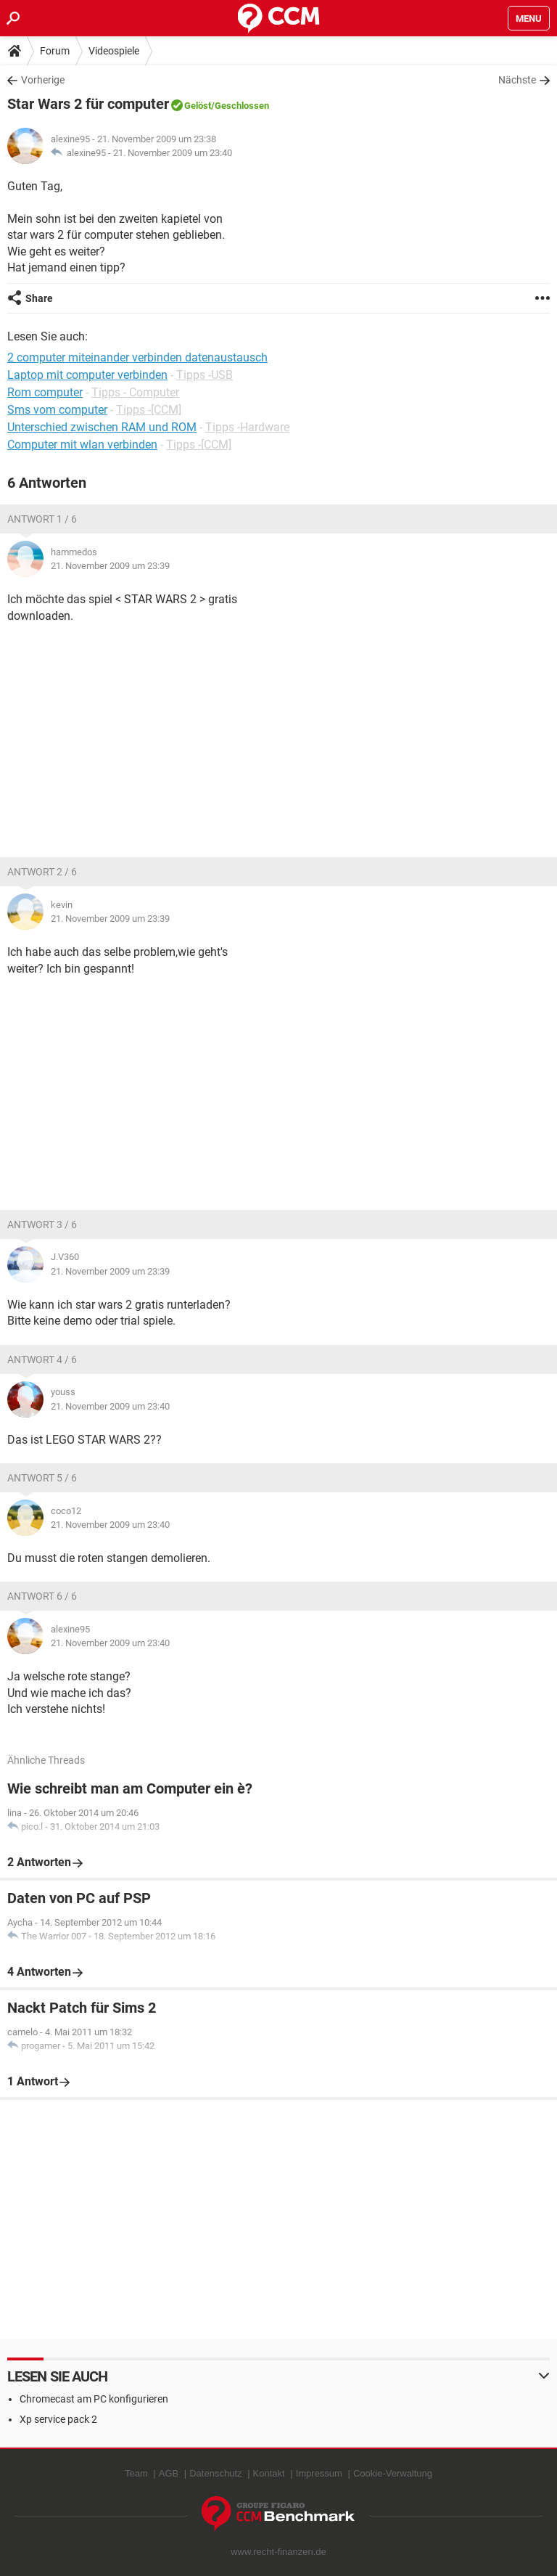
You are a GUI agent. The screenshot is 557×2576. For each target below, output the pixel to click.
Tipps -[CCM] (148, 410)
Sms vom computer (57, 410)
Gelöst (197, 105)
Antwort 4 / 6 (42, 1359)
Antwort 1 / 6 (42, 519)
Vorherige (43, 80)
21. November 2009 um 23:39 (110, 565)
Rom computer (45, 392)
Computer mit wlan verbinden (82, 444)
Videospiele (113, 51)
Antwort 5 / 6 (42, 1478)
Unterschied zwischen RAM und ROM (102, 427)
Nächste (517, 80)
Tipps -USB (204, 375)
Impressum (319, 2473)
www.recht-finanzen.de (278, 2551)
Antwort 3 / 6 (42, 1224)
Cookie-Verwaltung (392, 2473)
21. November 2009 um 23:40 (172, 152)
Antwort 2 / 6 (42, 872)
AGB (168, 2473)
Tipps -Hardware (247, 427)
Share (39, 298)
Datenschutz (215, 2473)
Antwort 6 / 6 (42, 1596)
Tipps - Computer (135, 392)
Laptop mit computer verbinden (87, 375)
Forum (55, 51)
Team (136, 2473)
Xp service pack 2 (58, 2419)
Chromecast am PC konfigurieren (94, 2399)
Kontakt (269, 2473)
